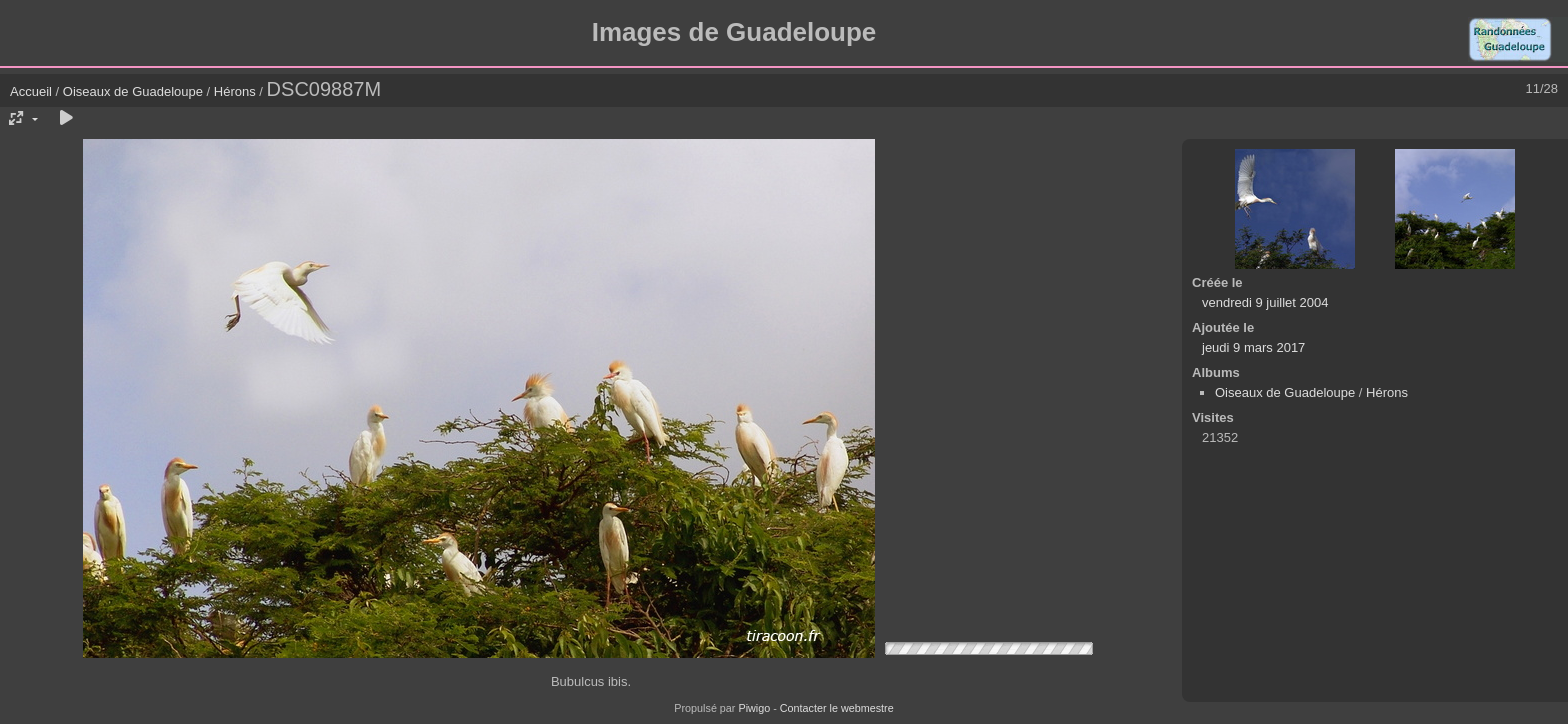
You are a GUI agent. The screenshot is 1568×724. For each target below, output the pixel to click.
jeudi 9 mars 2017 (1253, 347)
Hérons (235, 91)
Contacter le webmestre (837, 708)
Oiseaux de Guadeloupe (133, 91)
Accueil (31, 91)
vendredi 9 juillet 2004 (1265, 302)
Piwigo (754, 708)
